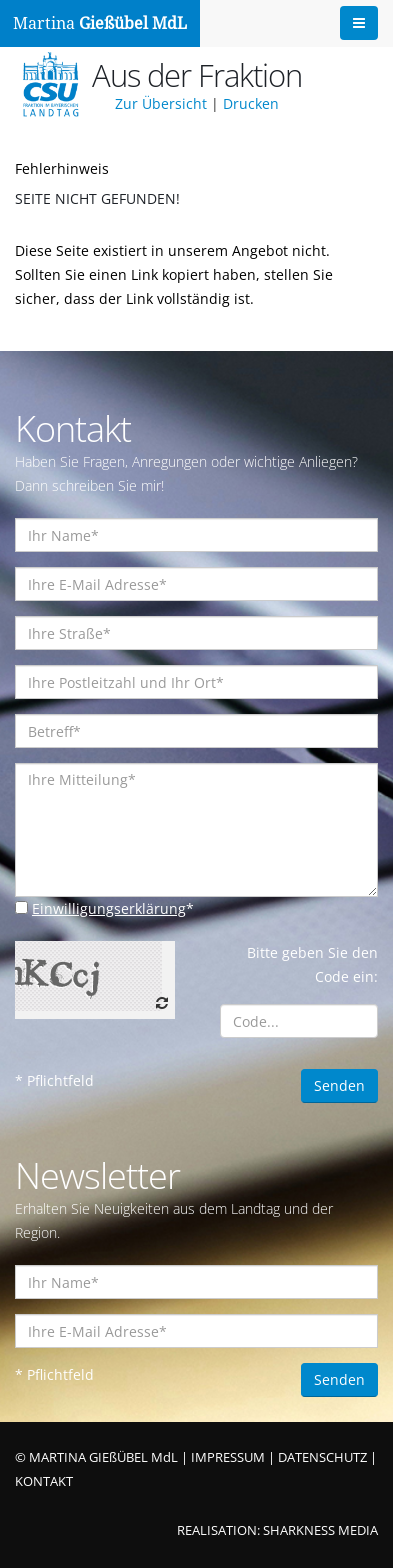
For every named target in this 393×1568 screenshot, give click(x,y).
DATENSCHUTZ (322, 1457)
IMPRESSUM (228, 1457)
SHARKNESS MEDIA (320, 1530)
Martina (100, 23)
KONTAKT (44, 1481)
